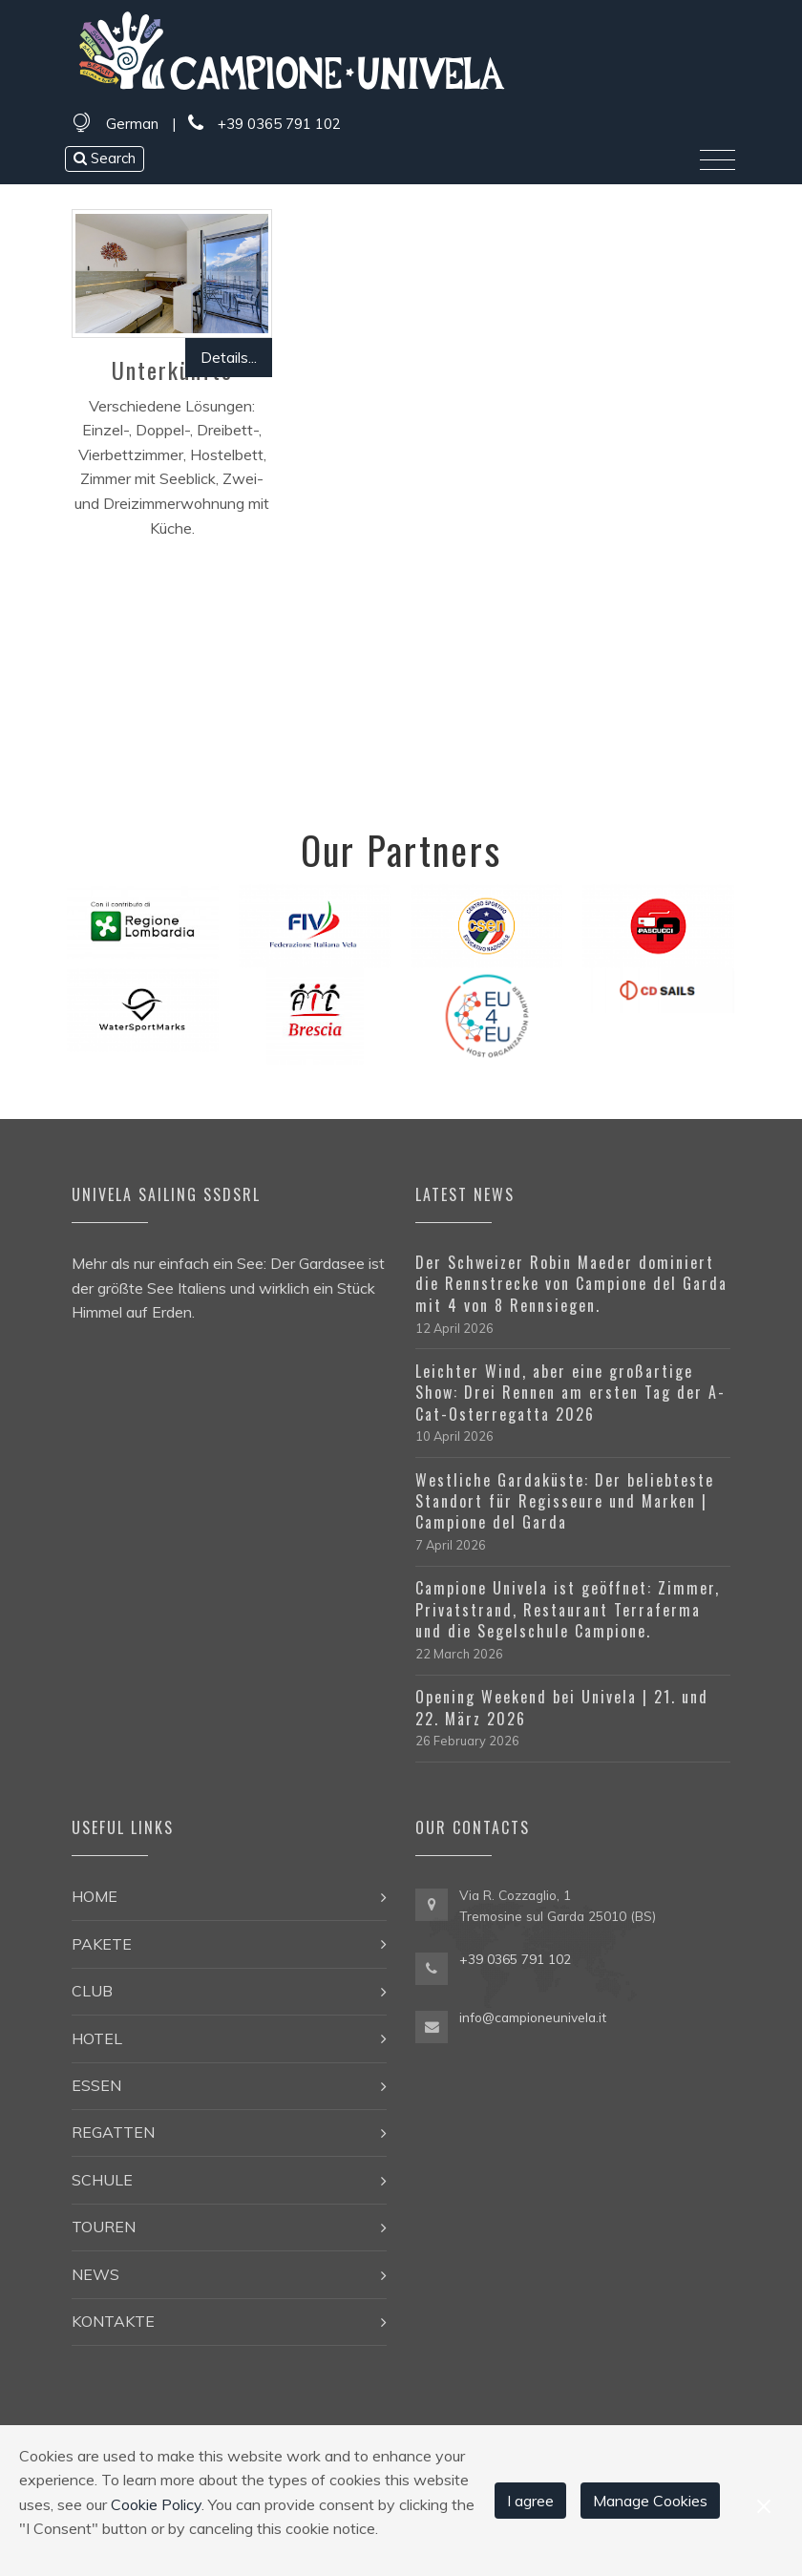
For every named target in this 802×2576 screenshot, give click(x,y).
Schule (102, 2179)
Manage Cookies (650, 2500)
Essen (96, 2085)
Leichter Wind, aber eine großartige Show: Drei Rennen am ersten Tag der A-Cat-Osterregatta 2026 (570, 1392)
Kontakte (113, 2321)
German (132, 124)
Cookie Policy (156, 2504)
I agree (530, 2500)
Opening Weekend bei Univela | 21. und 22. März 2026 (561, 1707)
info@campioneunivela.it (532, 2017)
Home (94, 1896)
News (95, 2274)
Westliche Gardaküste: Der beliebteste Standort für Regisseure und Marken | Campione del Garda (564, 1501)
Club (92, 1990)
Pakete (102, 1943)
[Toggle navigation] (717, 160)
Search (105, 158)
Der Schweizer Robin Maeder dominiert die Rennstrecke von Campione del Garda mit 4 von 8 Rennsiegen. (571, 1284)
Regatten (113, 2132)
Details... (228, 357)
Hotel (97, 2038)
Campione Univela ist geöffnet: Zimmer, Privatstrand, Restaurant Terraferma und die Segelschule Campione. (567, 1609)
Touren (104, 2226)
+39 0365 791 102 (264, 124)
